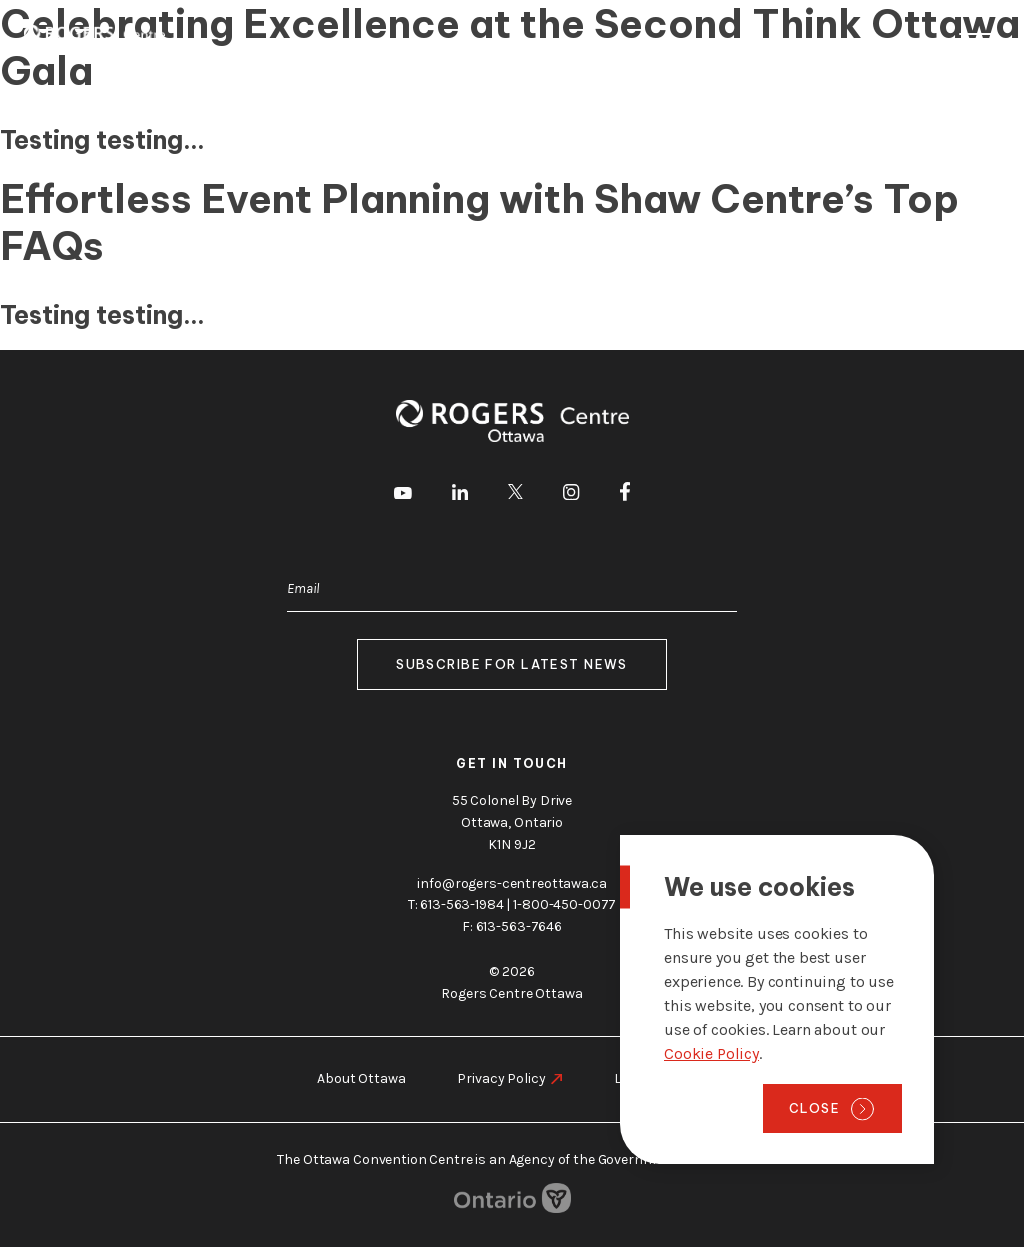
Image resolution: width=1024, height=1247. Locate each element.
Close (814, 1108)
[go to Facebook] (625, 495)
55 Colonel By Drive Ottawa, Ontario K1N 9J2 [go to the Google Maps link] (512, 821)
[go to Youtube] (403, 495)
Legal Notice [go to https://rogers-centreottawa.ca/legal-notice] (652, 1078)
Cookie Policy (711, 1053)
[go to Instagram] (571, 495)
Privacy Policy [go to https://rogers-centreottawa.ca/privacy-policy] (501, 1078)
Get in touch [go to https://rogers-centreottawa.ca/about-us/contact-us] (512, 763)
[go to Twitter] (515, 495)
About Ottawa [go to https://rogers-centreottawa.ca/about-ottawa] (361, 1078)
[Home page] (94, 37)
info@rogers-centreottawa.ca (511, 882)
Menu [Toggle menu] (977, 39)
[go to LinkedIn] (460, 495)
